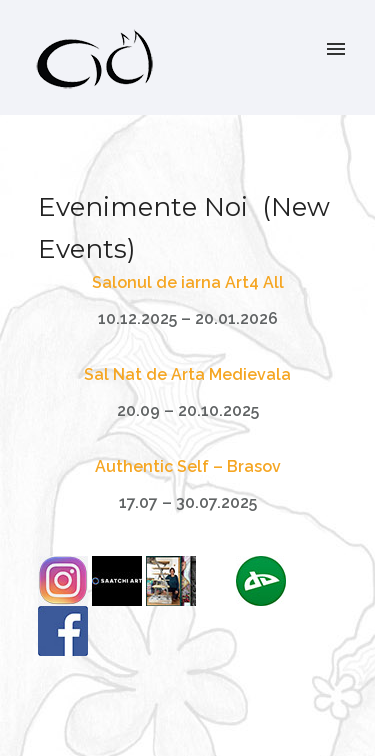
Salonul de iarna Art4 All (188, 282)
